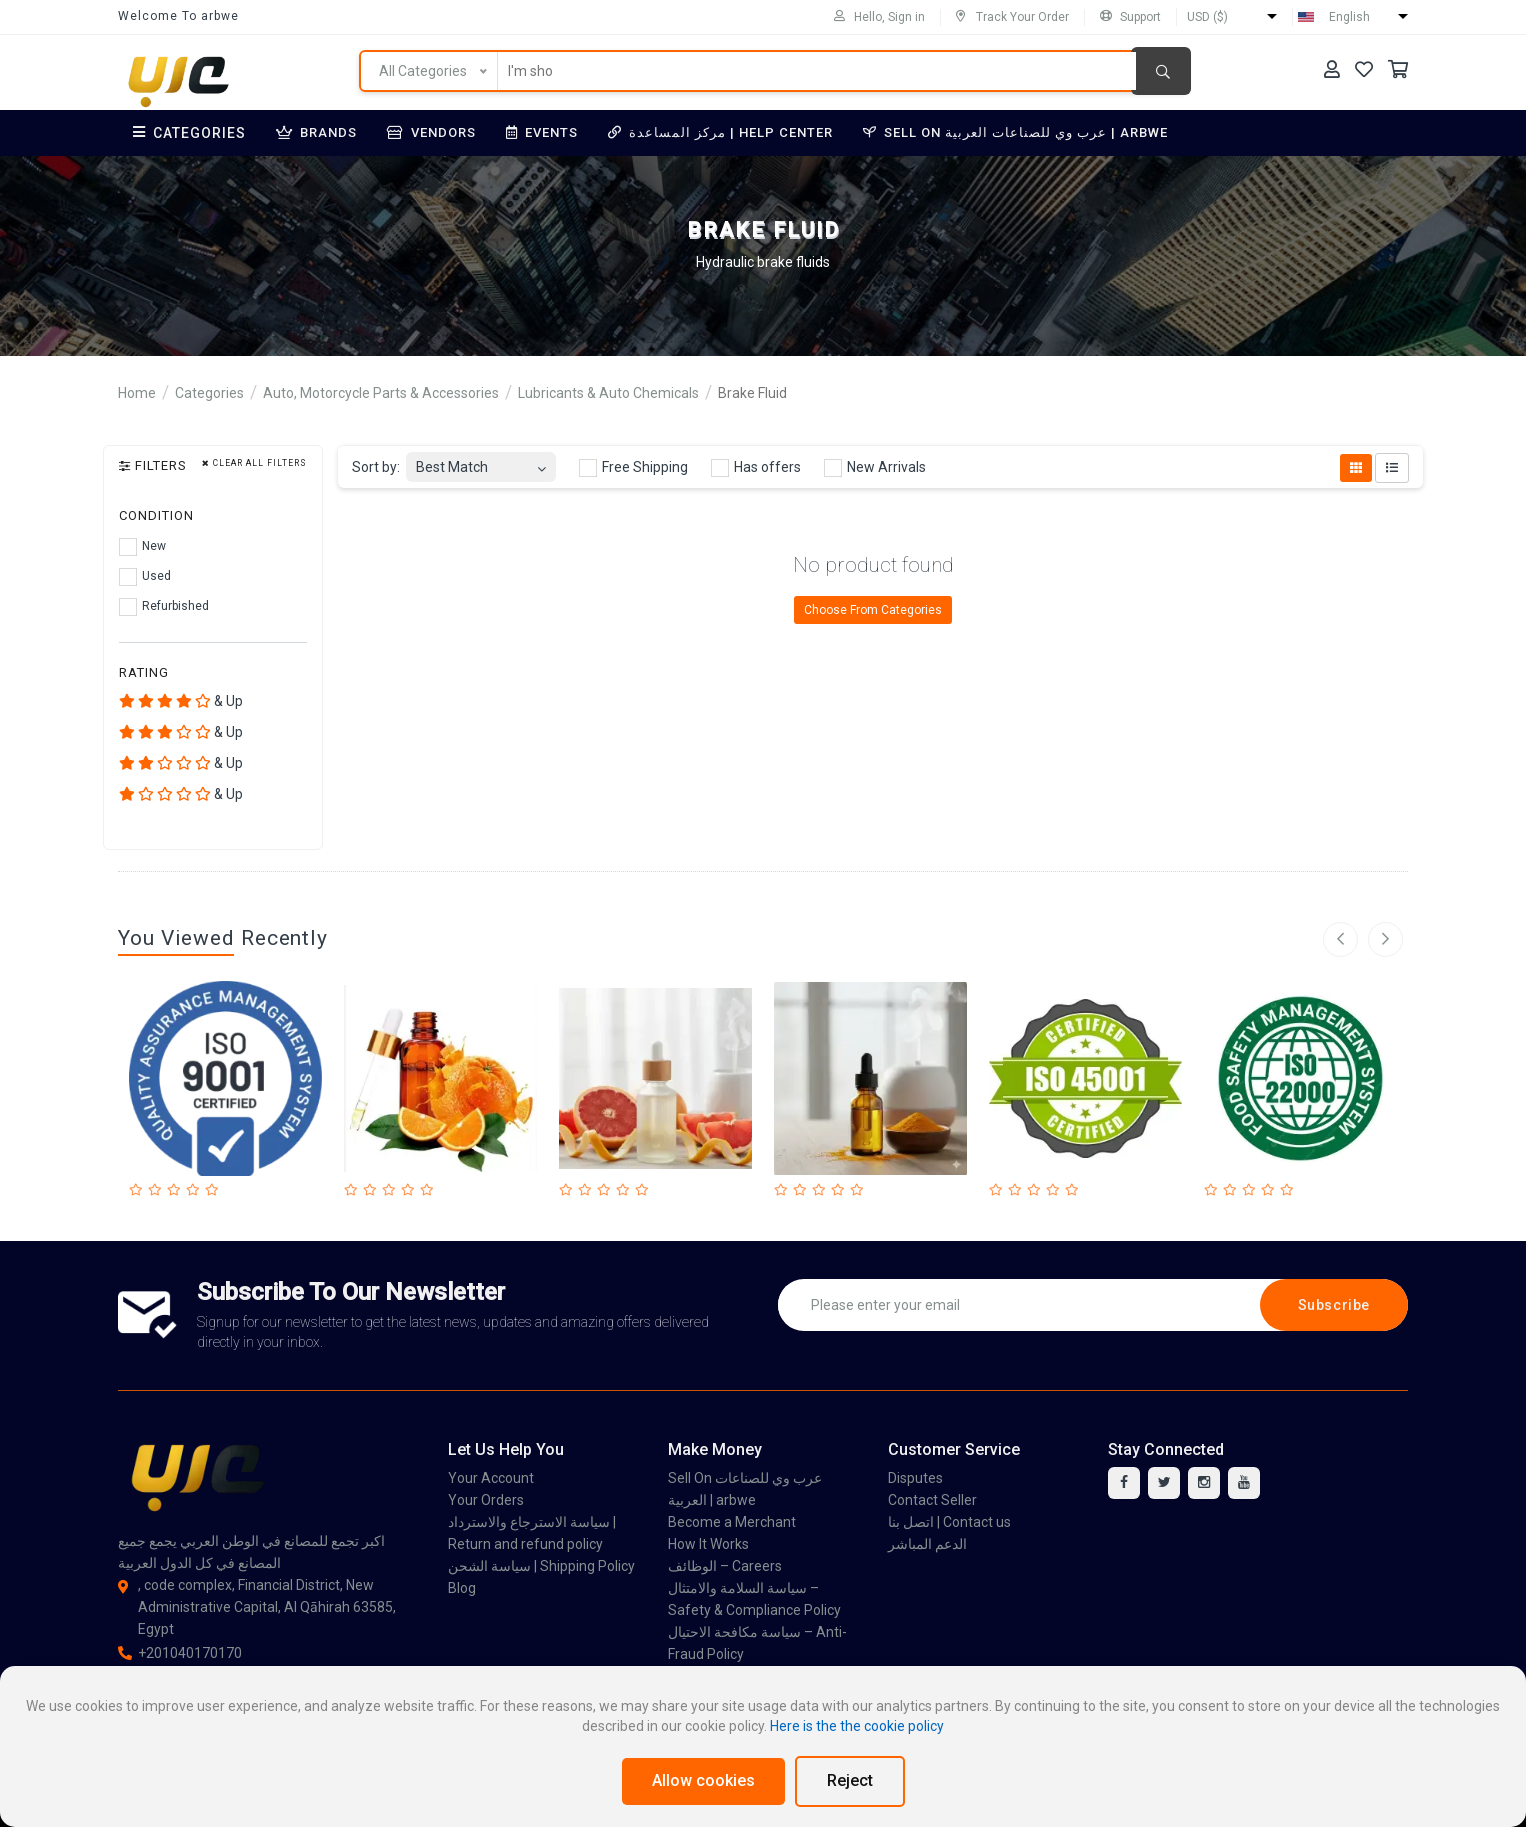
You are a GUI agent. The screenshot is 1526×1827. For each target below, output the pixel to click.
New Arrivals (875, 468)
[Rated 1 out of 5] (138, 1190)
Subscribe (1334, 1305)
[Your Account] (1332, 69)
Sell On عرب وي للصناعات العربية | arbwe (1015, 132)
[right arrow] (1385, 939)
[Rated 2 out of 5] (157, 1190)
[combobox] (481, 461)
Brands (316, 132)
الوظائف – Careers (725, 1566)
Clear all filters (254, 463)
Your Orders (486, 1500)
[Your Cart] (1398, 69)
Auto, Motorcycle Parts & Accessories (381, 393)
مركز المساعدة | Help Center (720, 132)
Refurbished (164, 607)
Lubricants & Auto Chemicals (608, 393)
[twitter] (1164, 1483)
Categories (189, 133)
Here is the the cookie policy (857, 1726)
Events (542, 132)
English (1349, 17)
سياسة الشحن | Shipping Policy (541, 1566)
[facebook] (1124, 1483)
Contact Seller (932, 1500)
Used (145, 577)
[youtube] (1244, 1483)
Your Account (491, 1478)
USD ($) (1207, 17)
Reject (850, 1780)
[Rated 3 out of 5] (176, 1190)
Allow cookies (703, 1780)
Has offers (756, 468)
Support (1130, 17)
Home (137, 393)
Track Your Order (1012, 17)
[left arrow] (1340, 939)
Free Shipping (633, 468)
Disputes (915, 1478)
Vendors (431, 132)
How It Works (708, 1544)
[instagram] (1204, 1483)
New (142, 547)
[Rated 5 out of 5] (214, 1190)
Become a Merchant (732, 1522)
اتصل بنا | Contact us (949, 1522)
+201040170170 (180, 1653)
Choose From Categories (873, 610)
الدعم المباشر (927, 1544)
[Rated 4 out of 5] (195, 1190)
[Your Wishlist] (1364, 69)
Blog (462, 1588)
